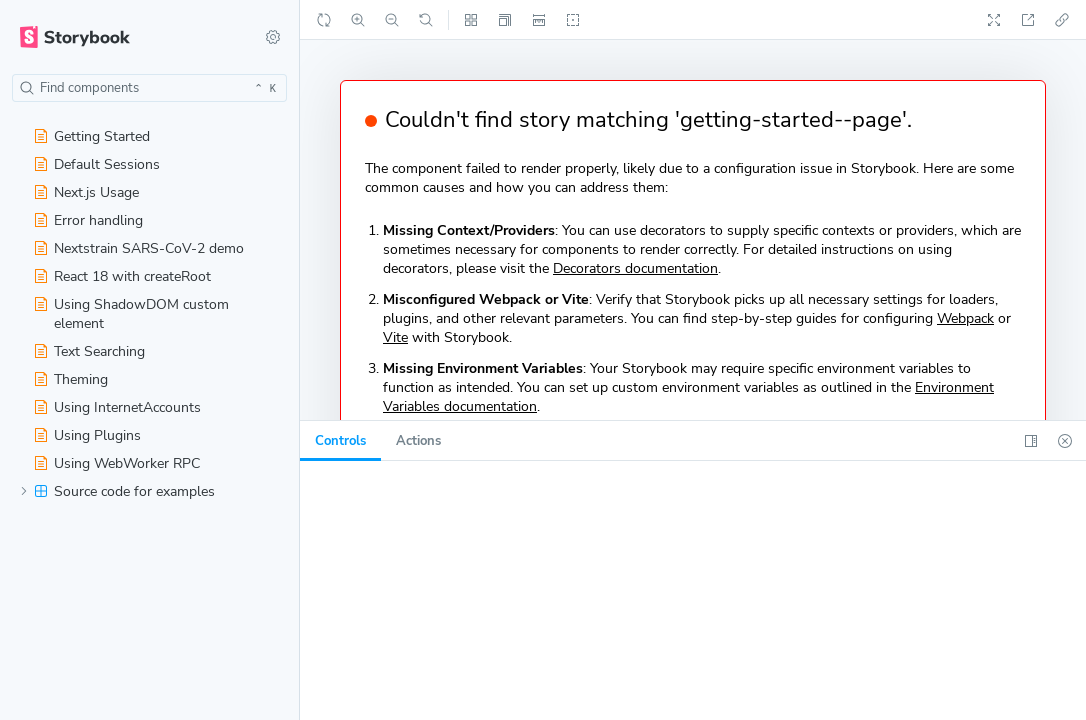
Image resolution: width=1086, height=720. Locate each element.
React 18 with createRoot (122, 276)
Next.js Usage (86, 192)
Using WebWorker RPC (117, 463)
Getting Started (92, 136)
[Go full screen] (994, 20)
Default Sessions (97, 164)
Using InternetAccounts (117, 407)
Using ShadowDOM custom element (131, 314)
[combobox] (149, 88)
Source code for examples (117, 491)
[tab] (340, 441)
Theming (71, 379)
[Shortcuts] (273, 37)
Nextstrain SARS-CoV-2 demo (139, 248)
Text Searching (89, 351)
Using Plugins (87, 435)
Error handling (88, 220)
